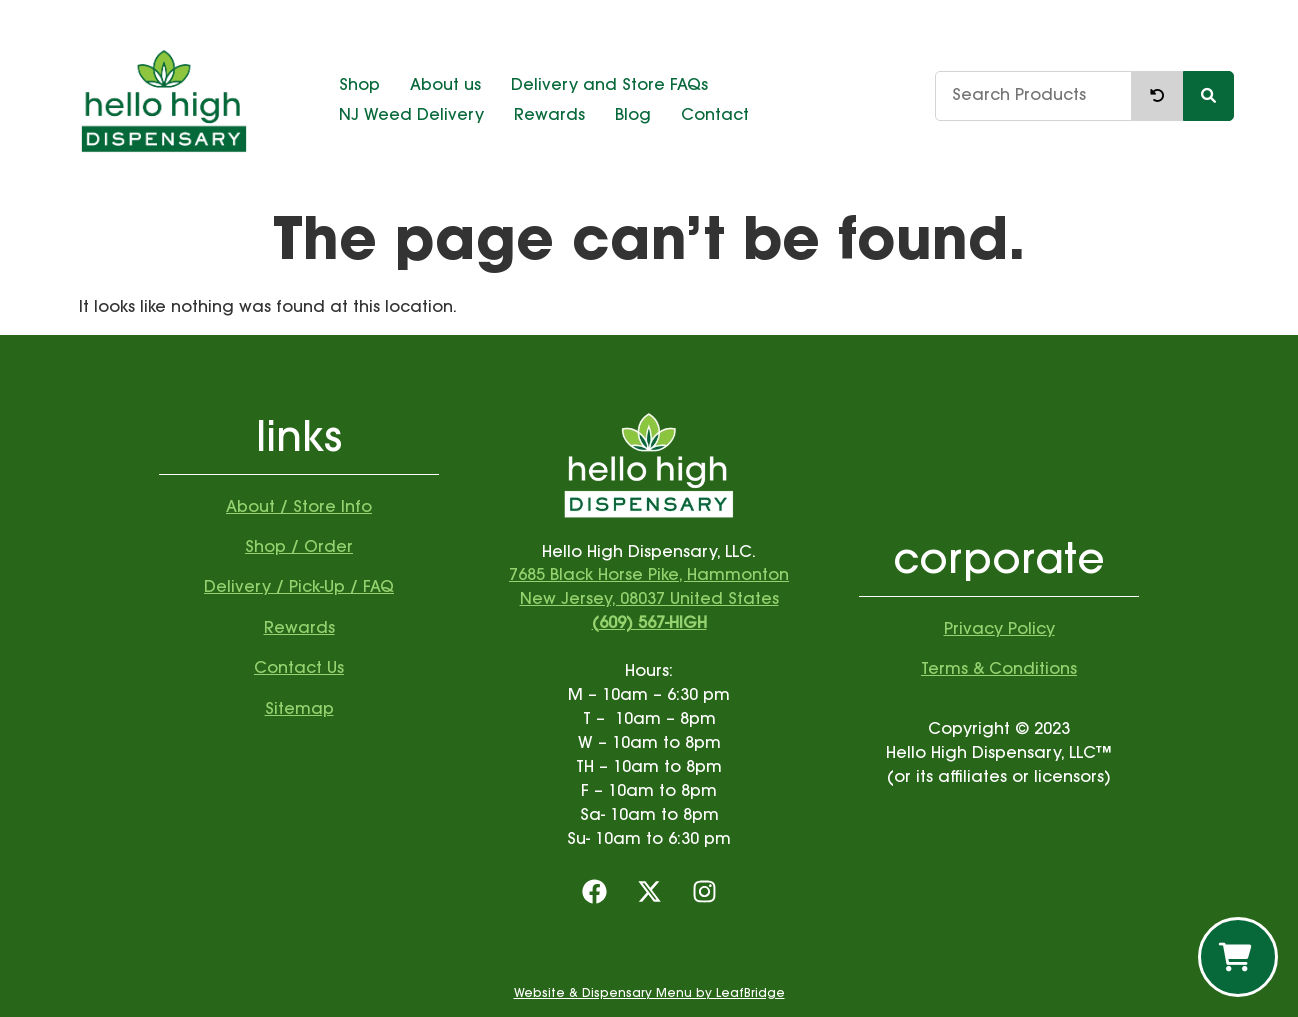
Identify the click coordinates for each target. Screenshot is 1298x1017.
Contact (715, 116)
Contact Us (299, 669)
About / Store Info (299, 508)
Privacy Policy (999, 630)
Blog (633, 116)
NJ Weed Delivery (411, 116)
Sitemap (299, 710)
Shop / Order (299, 548)
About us (445, 86)
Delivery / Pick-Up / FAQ (299, 588)
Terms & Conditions (999, 670)
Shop (359, 86)
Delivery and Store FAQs (609, 86)
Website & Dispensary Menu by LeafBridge (649, 994)
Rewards (549, 116)
